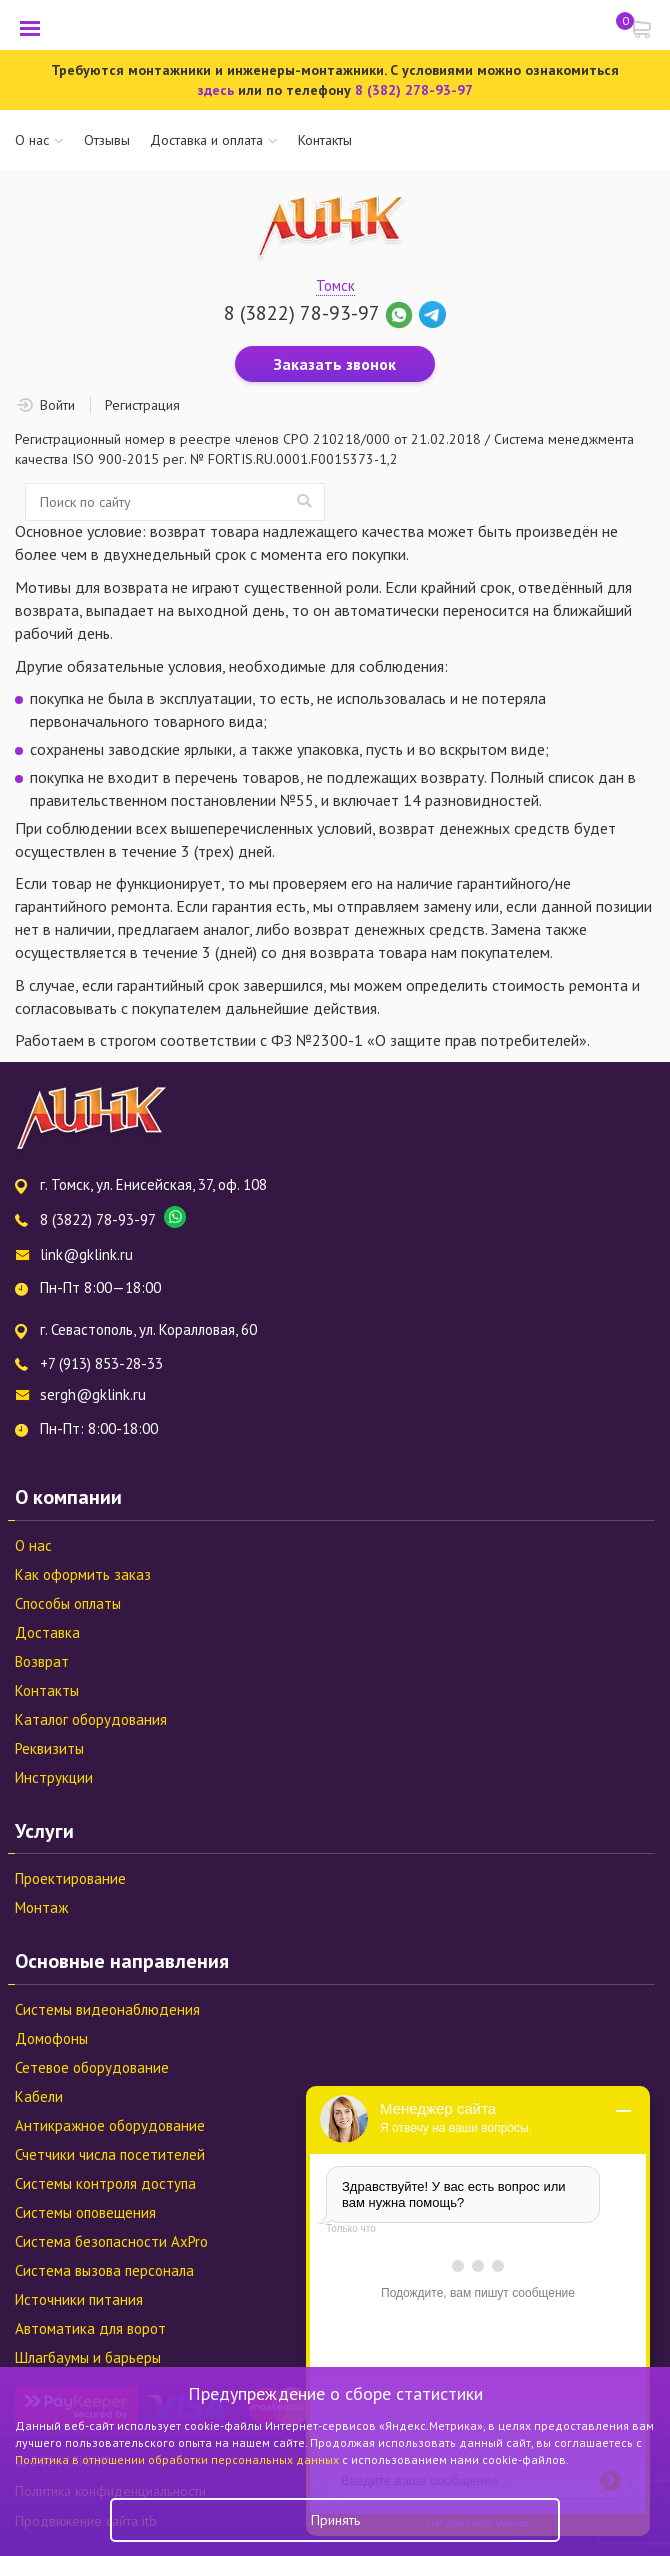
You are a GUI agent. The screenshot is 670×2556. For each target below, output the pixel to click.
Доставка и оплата (206, 140)
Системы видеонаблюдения (107, 2009)
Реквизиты (49, 1748)
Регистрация (142, 405)
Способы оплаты (68, 1603)
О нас (32, 140)
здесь (215, 90)
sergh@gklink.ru (93, 1394)
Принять (335, 2520)
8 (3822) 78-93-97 (301, 313)
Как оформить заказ (83, 1574)
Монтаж (41, 1907)
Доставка (47, 1632)
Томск (335, 285)
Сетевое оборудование (92, 2067)
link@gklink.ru (86, 1254)
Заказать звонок (335, 364)
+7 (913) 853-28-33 (101, 1363)
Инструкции (54, 1777)
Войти (57, 405)
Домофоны (51, 2038)
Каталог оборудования (91, 1719)
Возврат (42, 1661)
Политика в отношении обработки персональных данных (178, 2459)
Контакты (325, 140)
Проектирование (70, 1878)
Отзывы (107, 140)
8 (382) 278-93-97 (414, 90)
